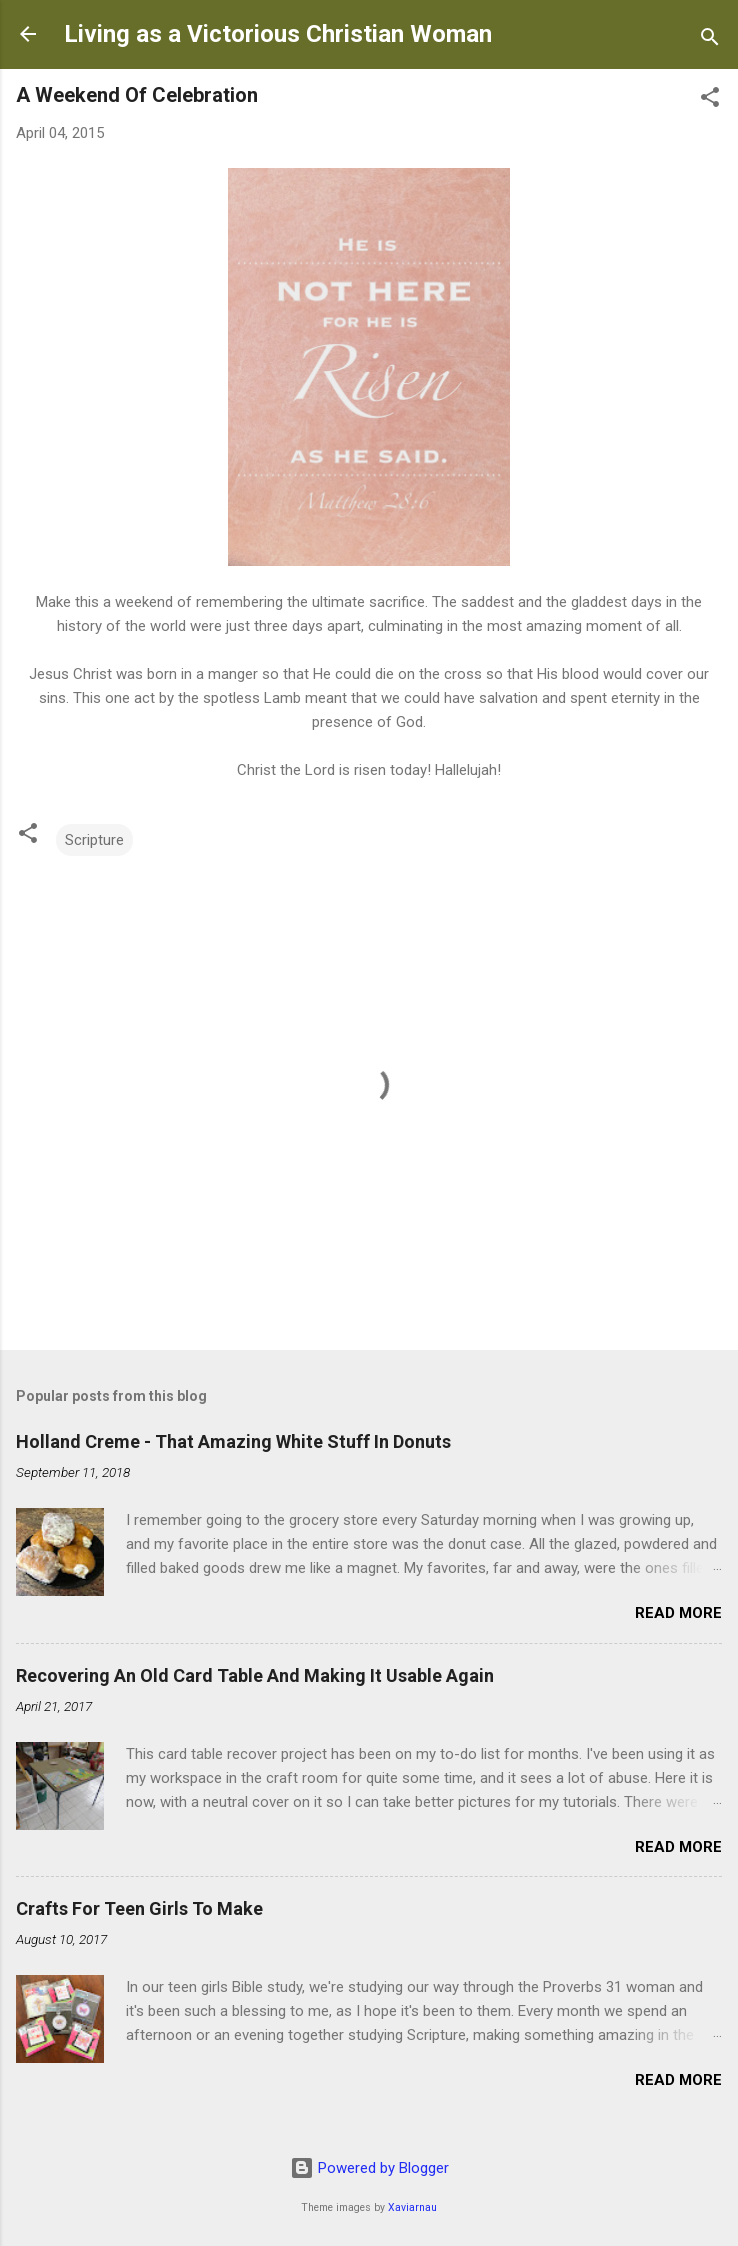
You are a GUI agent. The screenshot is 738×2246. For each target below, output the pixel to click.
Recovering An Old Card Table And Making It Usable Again (255, 1675)
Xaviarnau (412, 2207)
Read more (678, 1613)
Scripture (94, 840)
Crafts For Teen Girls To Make (139, 1908)
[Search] (710, 40)
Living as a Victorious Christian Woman (278, 34)
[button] (710, 100)
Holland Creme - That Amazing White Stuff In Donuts (233, 1441)
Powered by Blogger (369, 2168)
